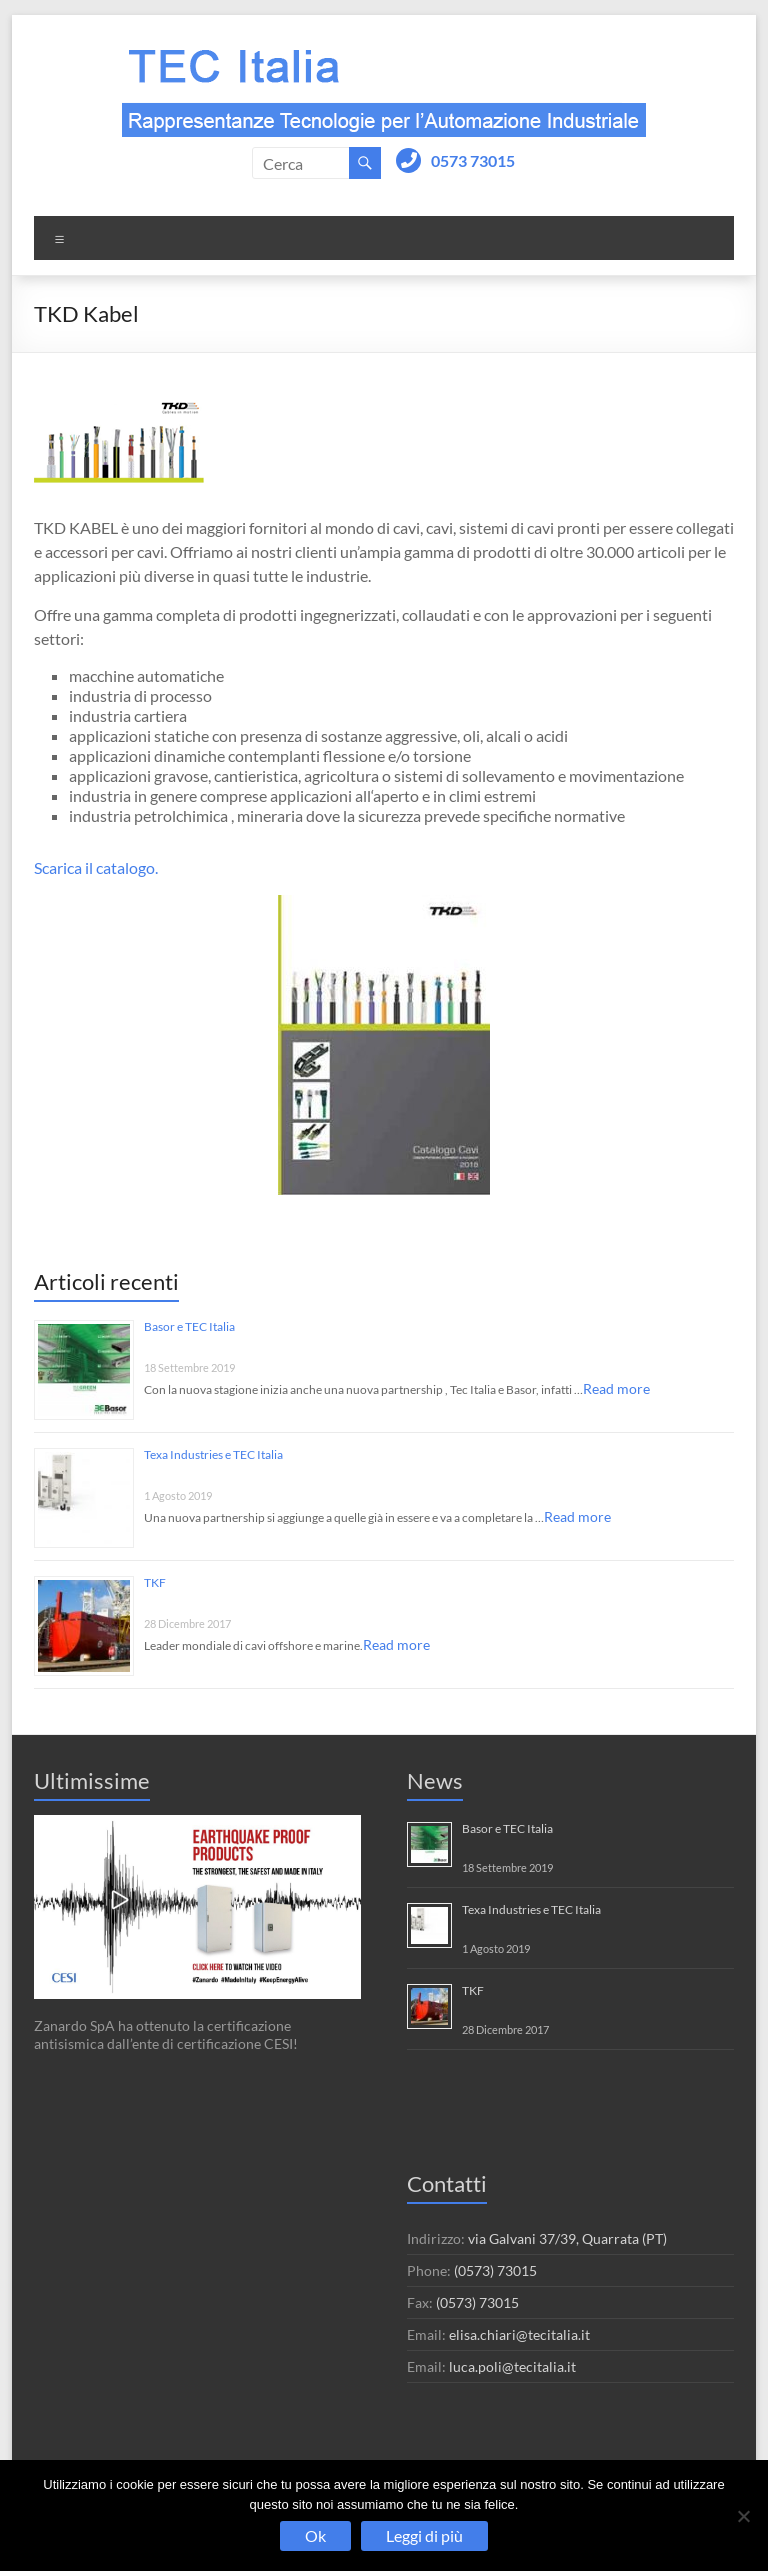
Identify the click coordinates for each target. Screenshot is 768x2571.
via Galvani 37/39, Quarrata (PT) (567, 2238)
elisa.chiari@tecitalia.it (519, 2334)
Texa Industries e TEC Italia (213, 1454)
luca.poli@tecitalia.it (512, 2366)
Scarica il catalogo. (96, 867)
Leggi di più (424, 2535)
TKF (155, 1582)
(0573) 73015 (495, 2270)
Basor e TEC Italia (189, 1326)
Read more (616, 1388)
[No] (743, 2516)
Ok (315, 2535)
